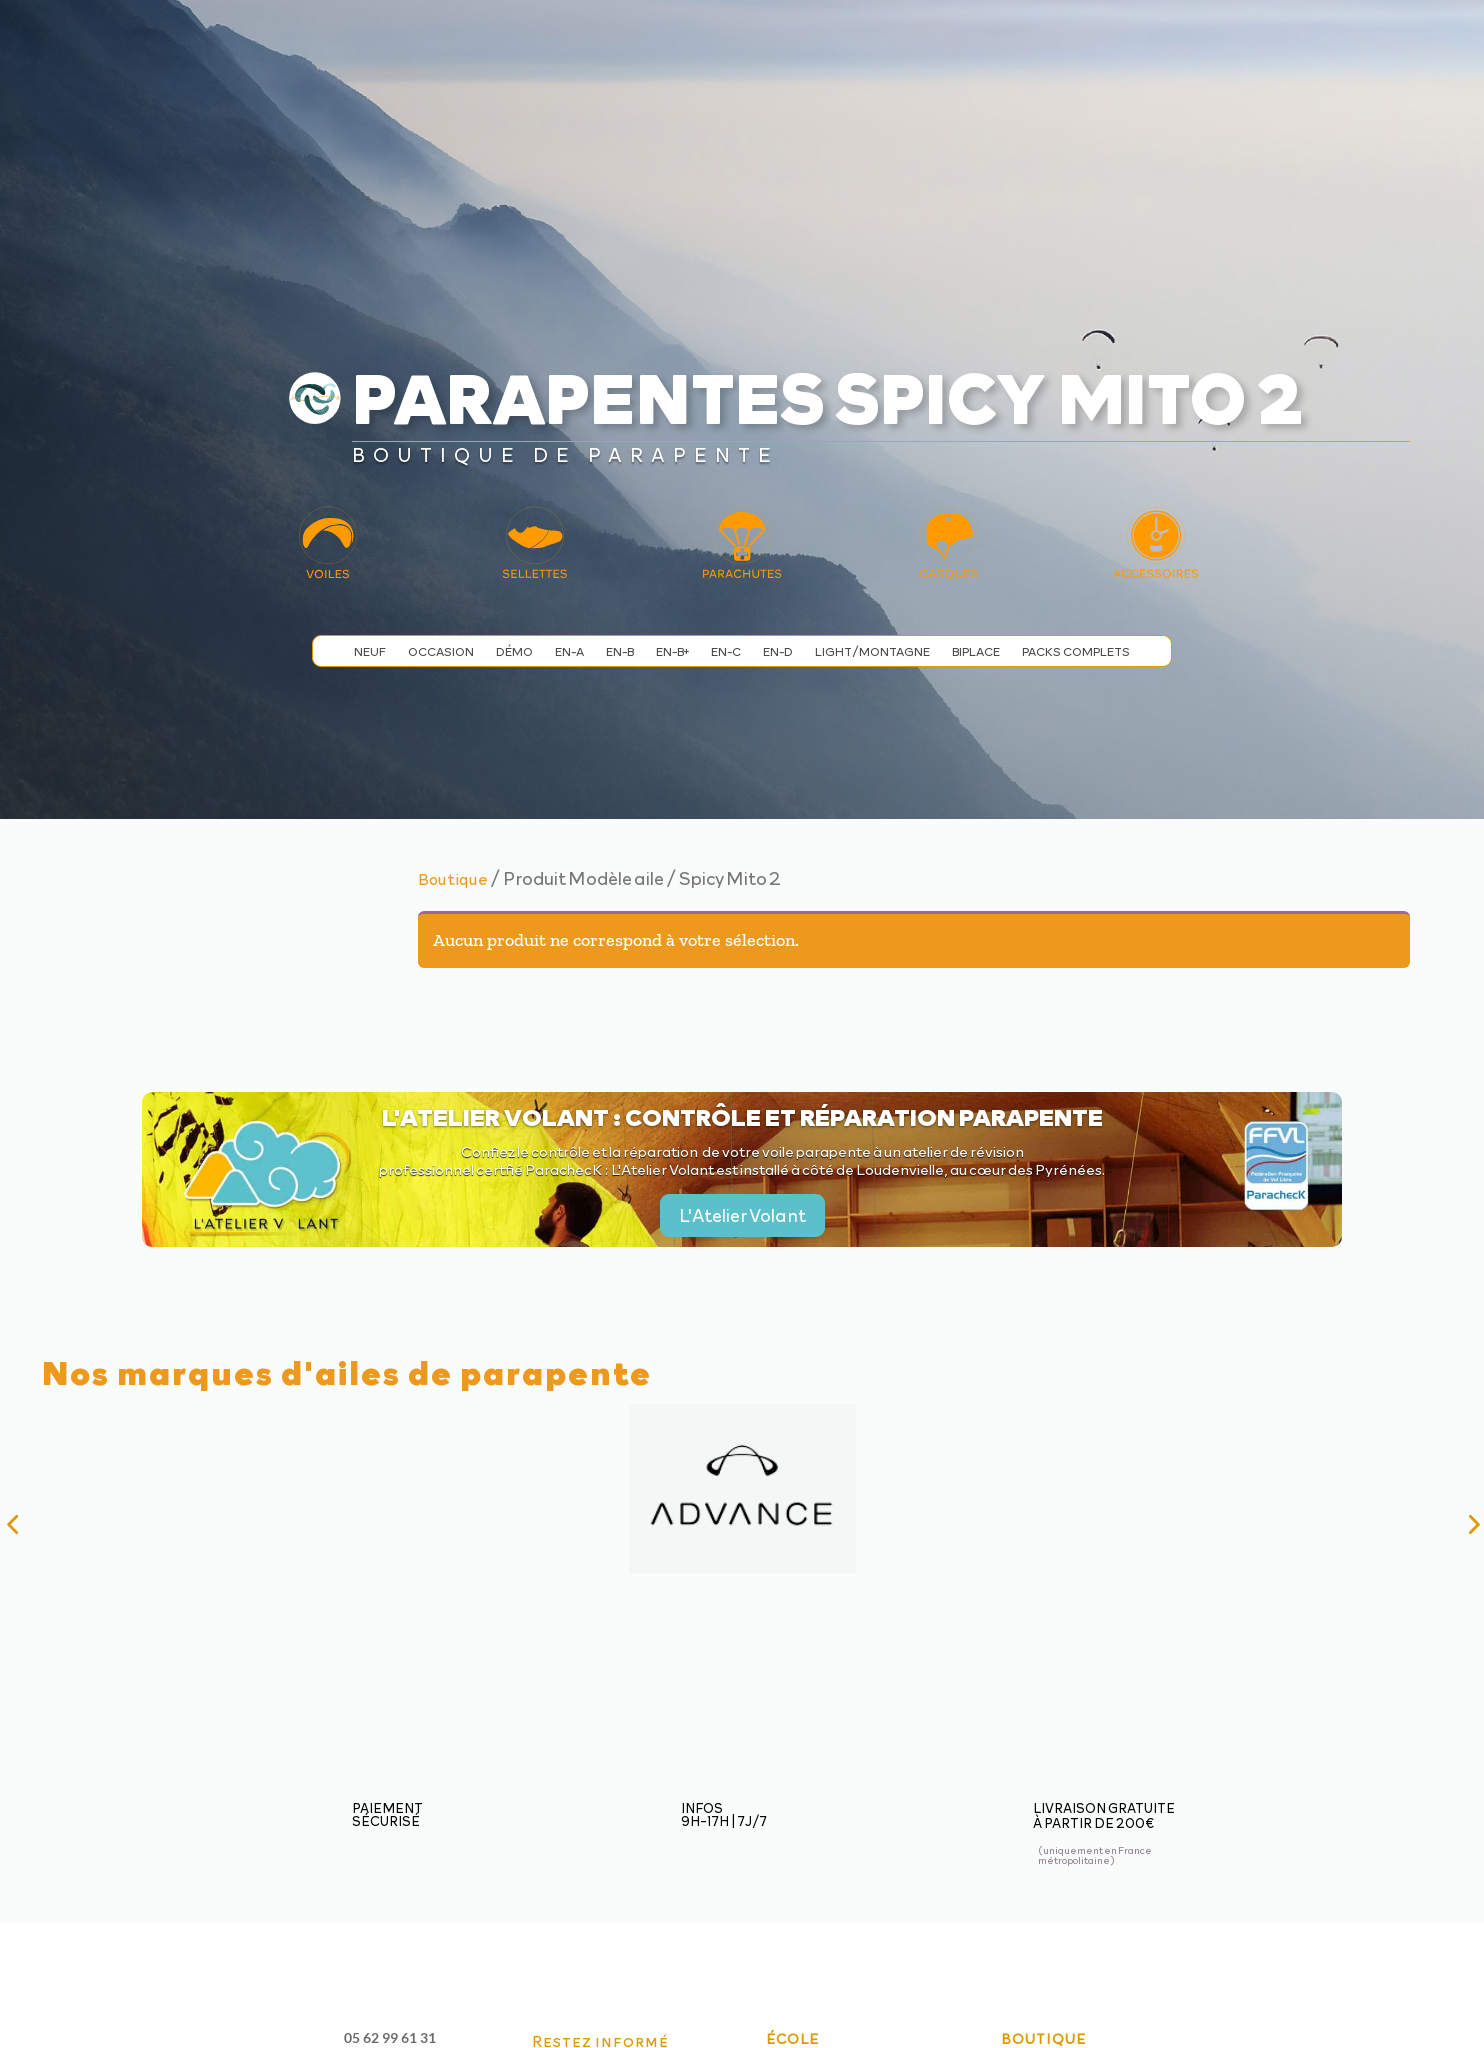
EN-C (726, 651)
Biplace (976, 651)
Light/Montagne (872, 651)
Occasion (441, 651)
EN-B (620, 651)
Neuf (370, 651)
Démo (514, 651)
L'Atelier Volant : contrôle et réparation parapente (742, 1116)
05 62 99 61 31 (390, 2037)
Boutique (453, 878)
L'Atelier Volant (742, 1214)
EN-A (569, 651)
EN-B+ (672, 651)
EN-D (778, 651)
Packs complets (1076, 651)
